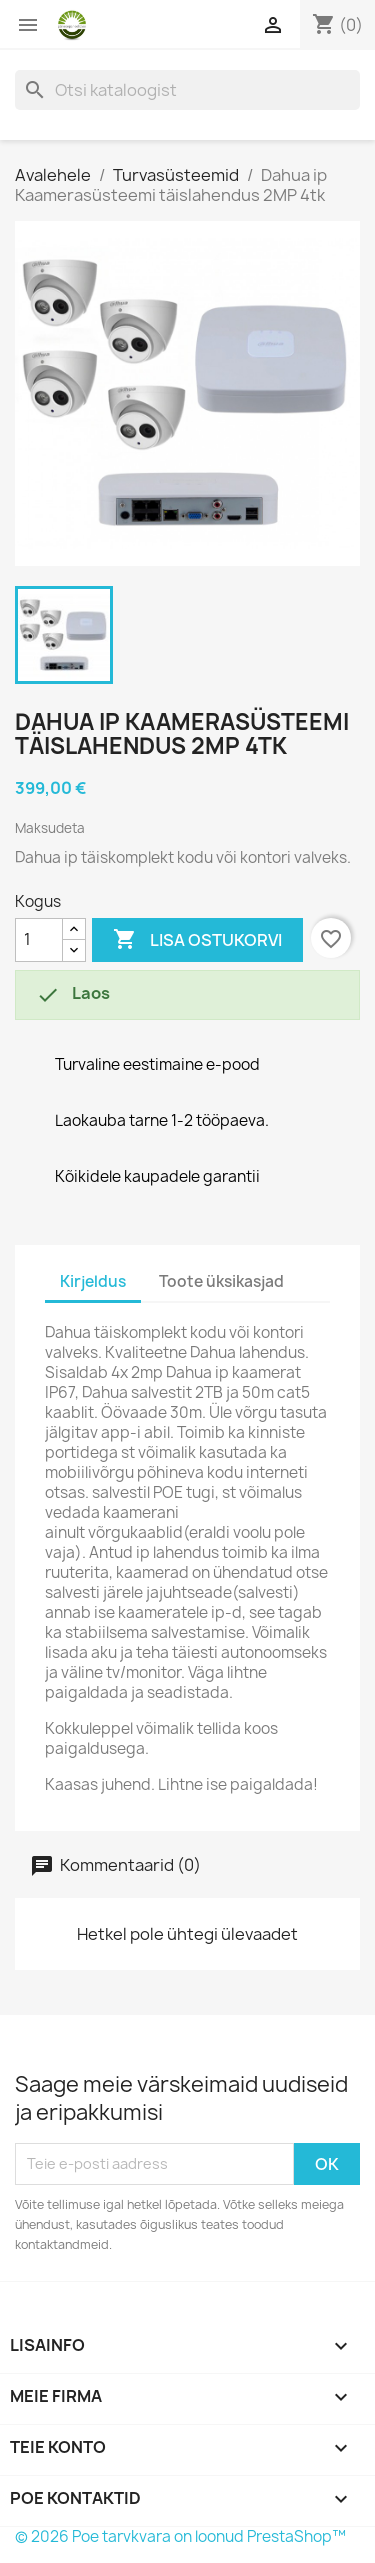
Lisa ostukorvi (197, 940)
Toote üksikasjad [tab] (221, 1281)
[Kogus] (39, 940)
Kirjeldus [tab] (93, 1281)
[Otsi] (187, 90)
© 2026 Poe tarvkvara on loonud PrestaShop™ (180, 2536)
